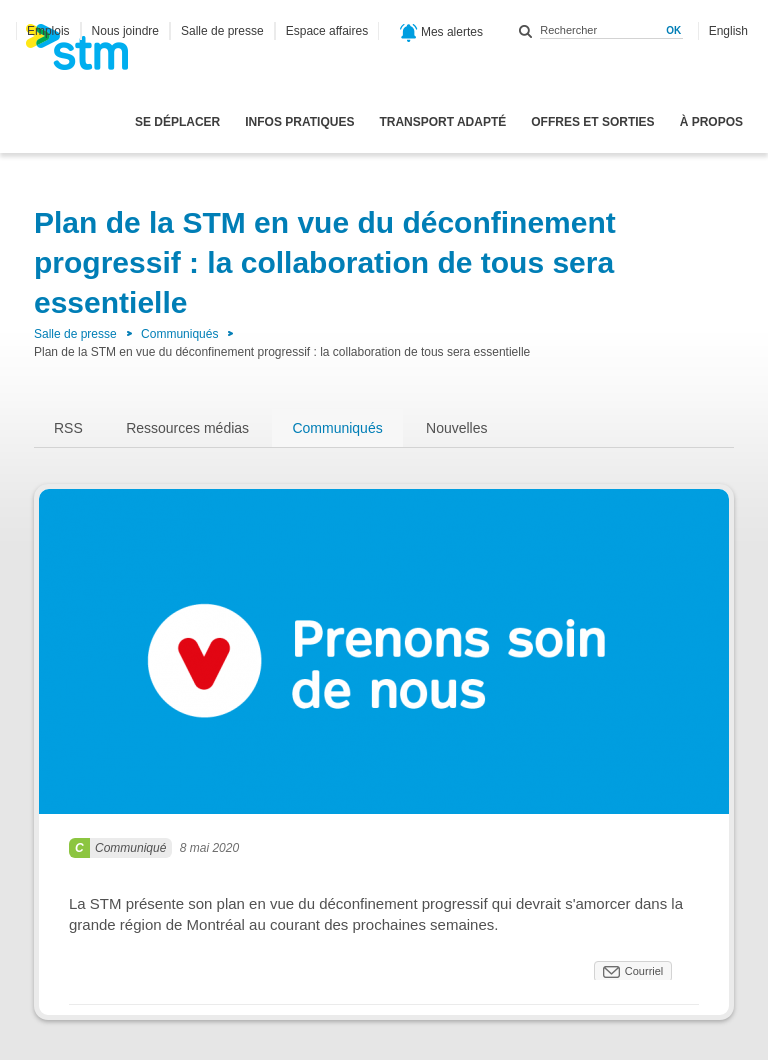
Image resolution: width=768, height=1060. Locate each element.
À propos (711, 122)
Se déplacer (177, 122)
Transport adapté (442, 122)
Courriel (644, 971)
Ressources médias (187, 428)
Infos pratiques (299, 122)
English (728, 31)
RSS (68, 428)
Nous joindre (125, 31)
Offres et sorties (592, 122)
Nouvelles (456, 428)
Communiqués (179, 334)
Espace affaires (327, 31)
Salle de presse (222, 31)
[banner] (87, 53)
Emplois (48, 31)
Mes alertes (441, 33)
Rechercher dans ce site (526, 31)
